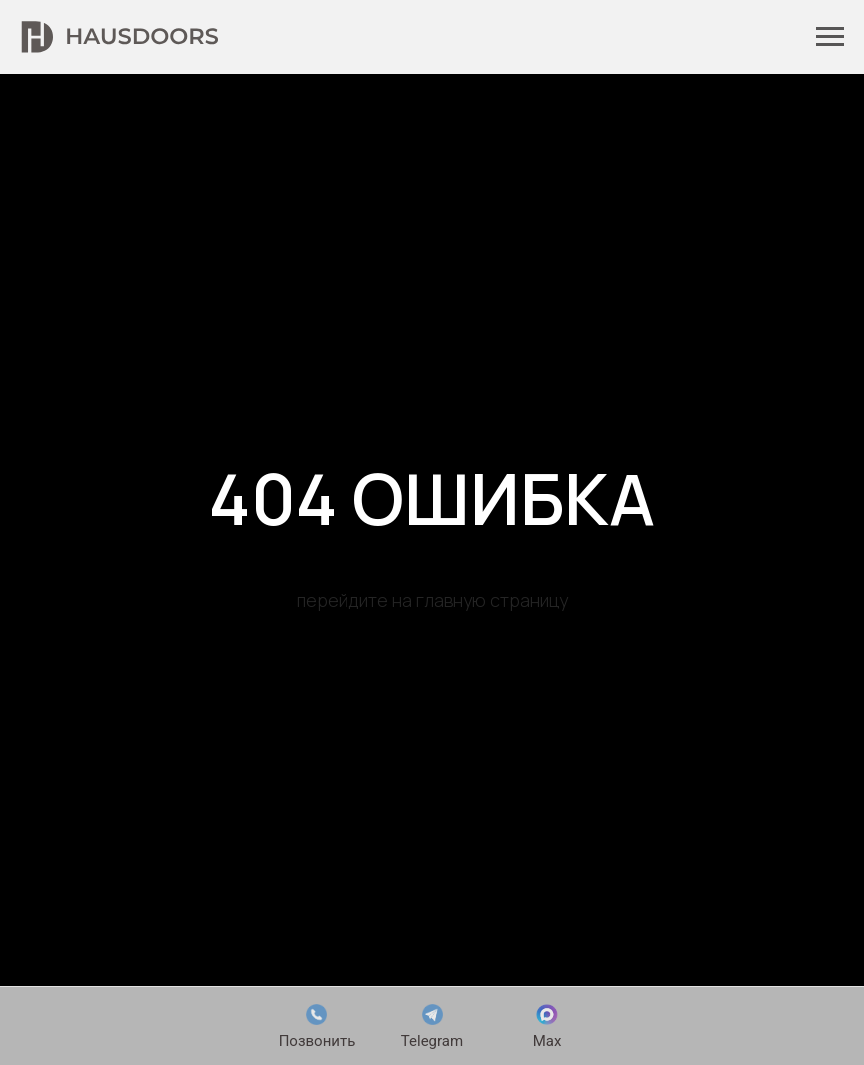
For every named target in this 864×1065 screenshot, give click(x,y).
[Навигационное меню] (830, 37)
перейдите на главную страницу (432, 600)
